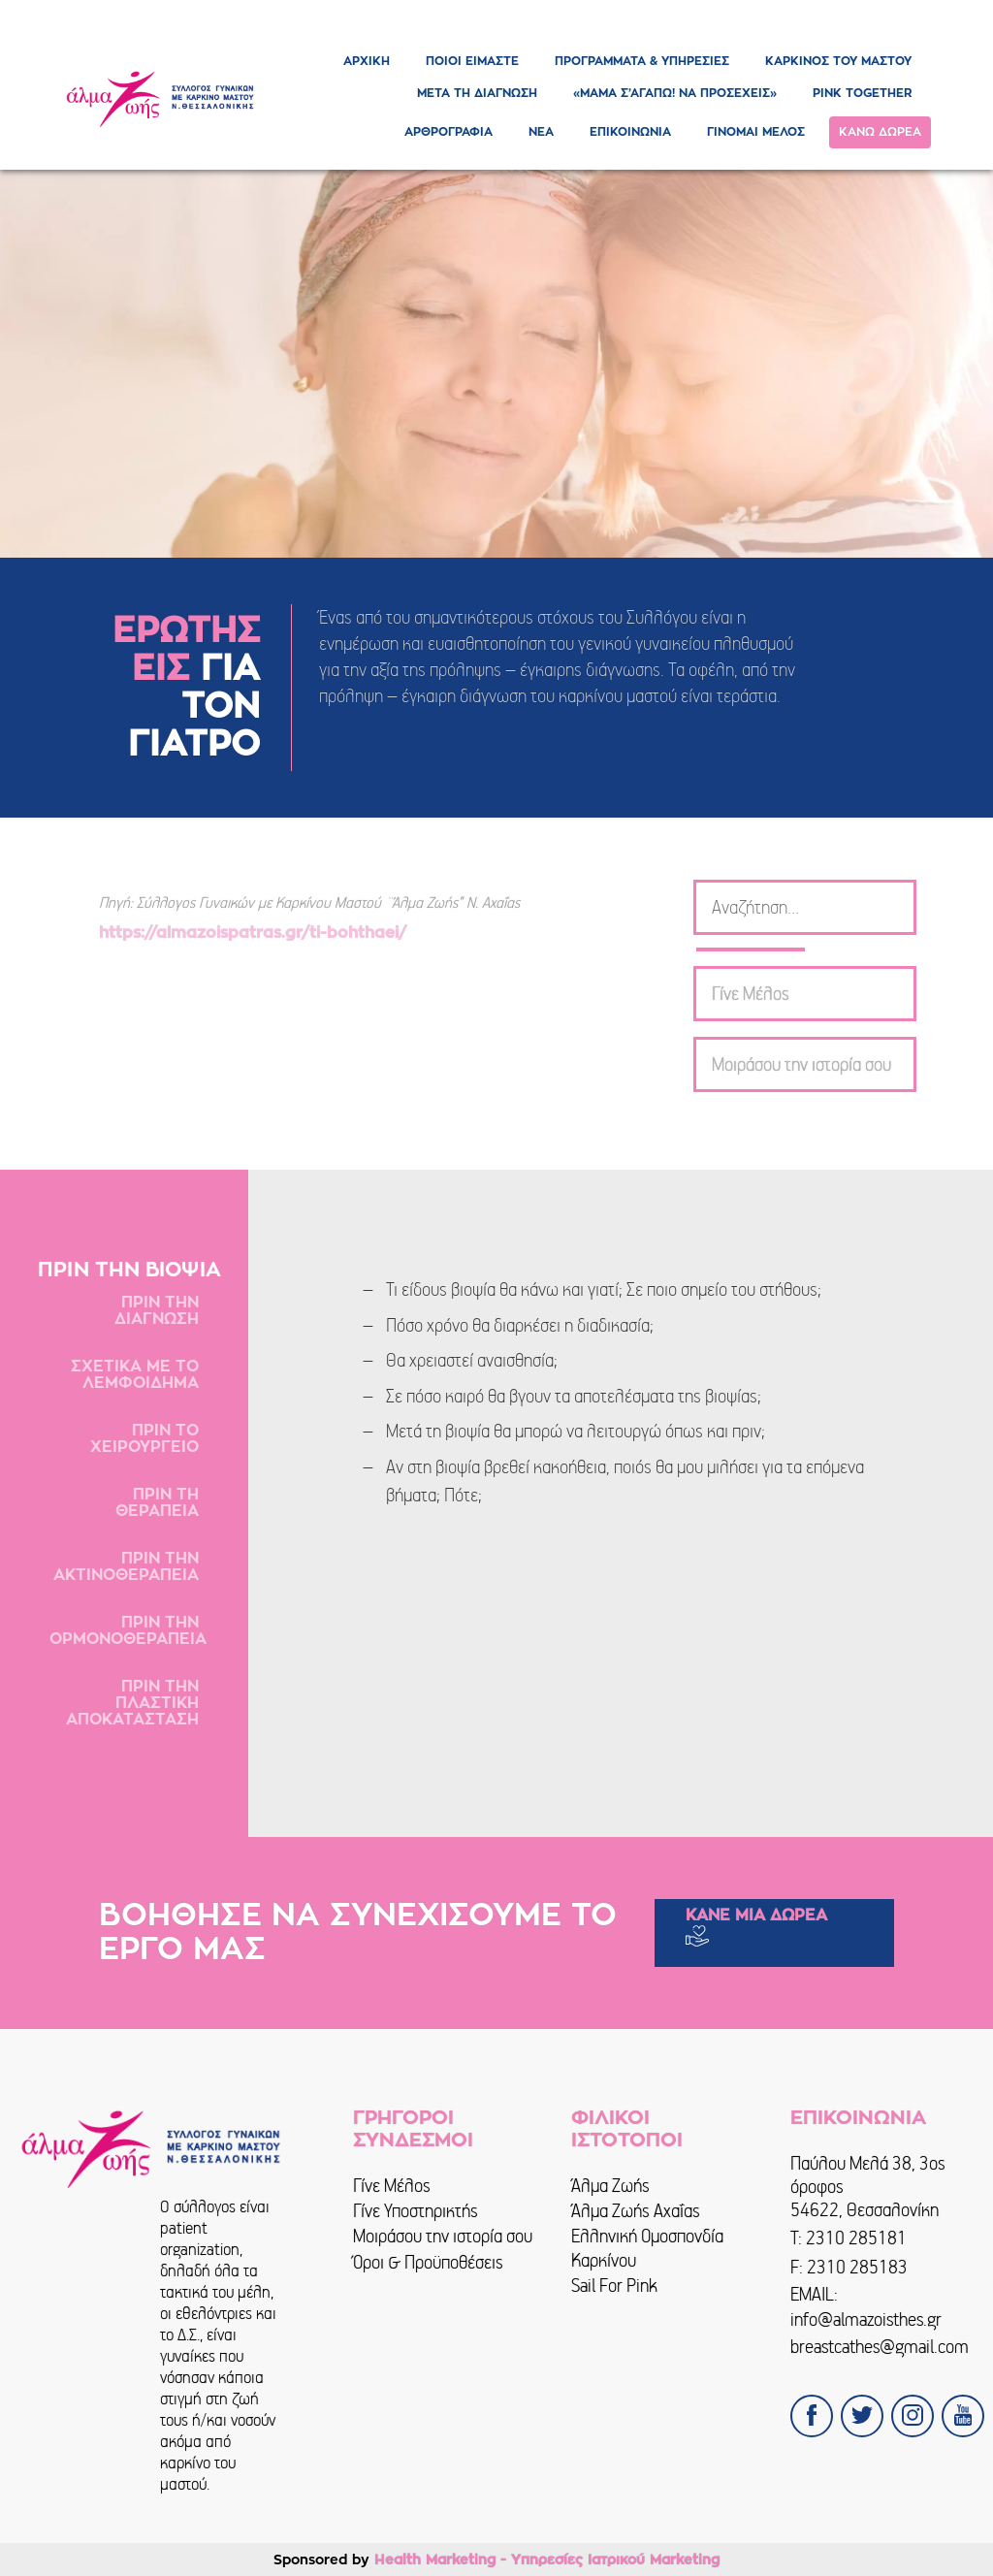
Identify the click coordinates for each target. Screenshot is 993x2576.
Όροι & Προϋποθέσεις (428, 2262)
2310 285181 (856, 2238)
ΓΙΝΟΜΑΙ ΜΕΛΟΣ (756, 132)
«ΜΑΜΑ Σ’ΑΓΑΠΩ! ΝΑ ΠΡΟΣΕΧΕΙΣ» (675, 93)
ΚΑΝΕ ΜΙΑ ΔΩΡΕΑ (756, 1915)
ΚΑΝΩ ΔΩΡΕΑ (880, 132)
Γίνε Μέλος (392, 2185)
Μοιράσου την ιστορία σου (442, 2236)
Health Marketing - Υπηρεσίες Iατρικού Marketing (547, 2559)
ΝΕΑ (541, 132)
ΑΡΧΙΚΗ (366, 61)
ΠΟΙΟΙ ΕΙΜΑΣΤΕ (472, 61)
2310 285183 (857, 2267)
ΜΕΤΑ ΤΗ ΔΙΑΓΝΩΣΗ (477, 93)
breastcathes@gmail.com (879, 2346)
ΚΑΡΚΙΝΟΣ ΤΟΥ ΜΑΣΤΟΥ (838, 61)
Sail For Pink (614, 2285)
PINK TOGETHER (862, 93)
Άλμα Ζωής (610, 2185)
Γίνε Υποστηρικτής (415, 2211)
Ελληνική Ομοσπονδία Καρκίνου (647, 2247)
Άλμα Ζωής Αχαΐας (635, 2211)
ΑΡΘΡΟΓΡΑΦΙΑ (448, 132)
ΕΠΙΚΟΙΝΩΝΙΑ (630, 132)
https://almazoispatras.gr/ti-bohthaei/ (255, 933)
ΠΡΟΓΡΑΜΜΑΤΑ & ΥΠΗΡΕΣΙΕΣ (642, 61)
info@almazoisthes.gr (866, 2319)
